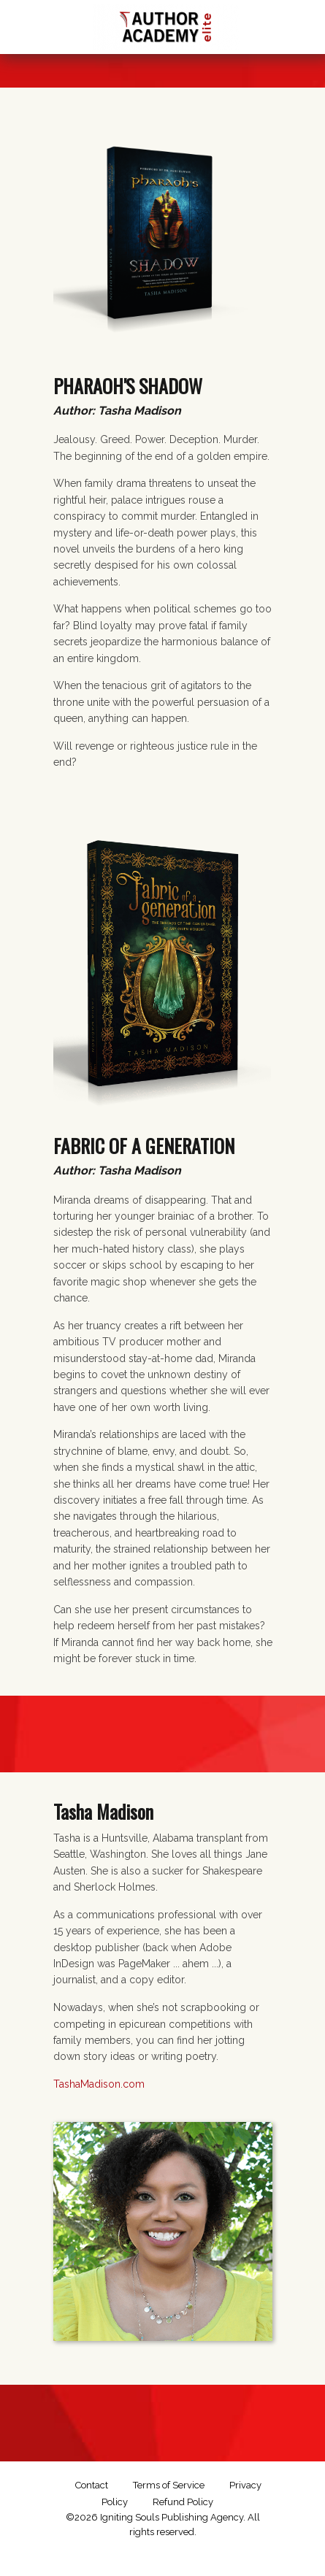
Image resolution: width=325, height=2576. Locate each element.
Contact (91, 2485)
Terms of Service (168, 2485)
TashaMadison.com (99, 2084)
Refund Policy (183, 2501)
